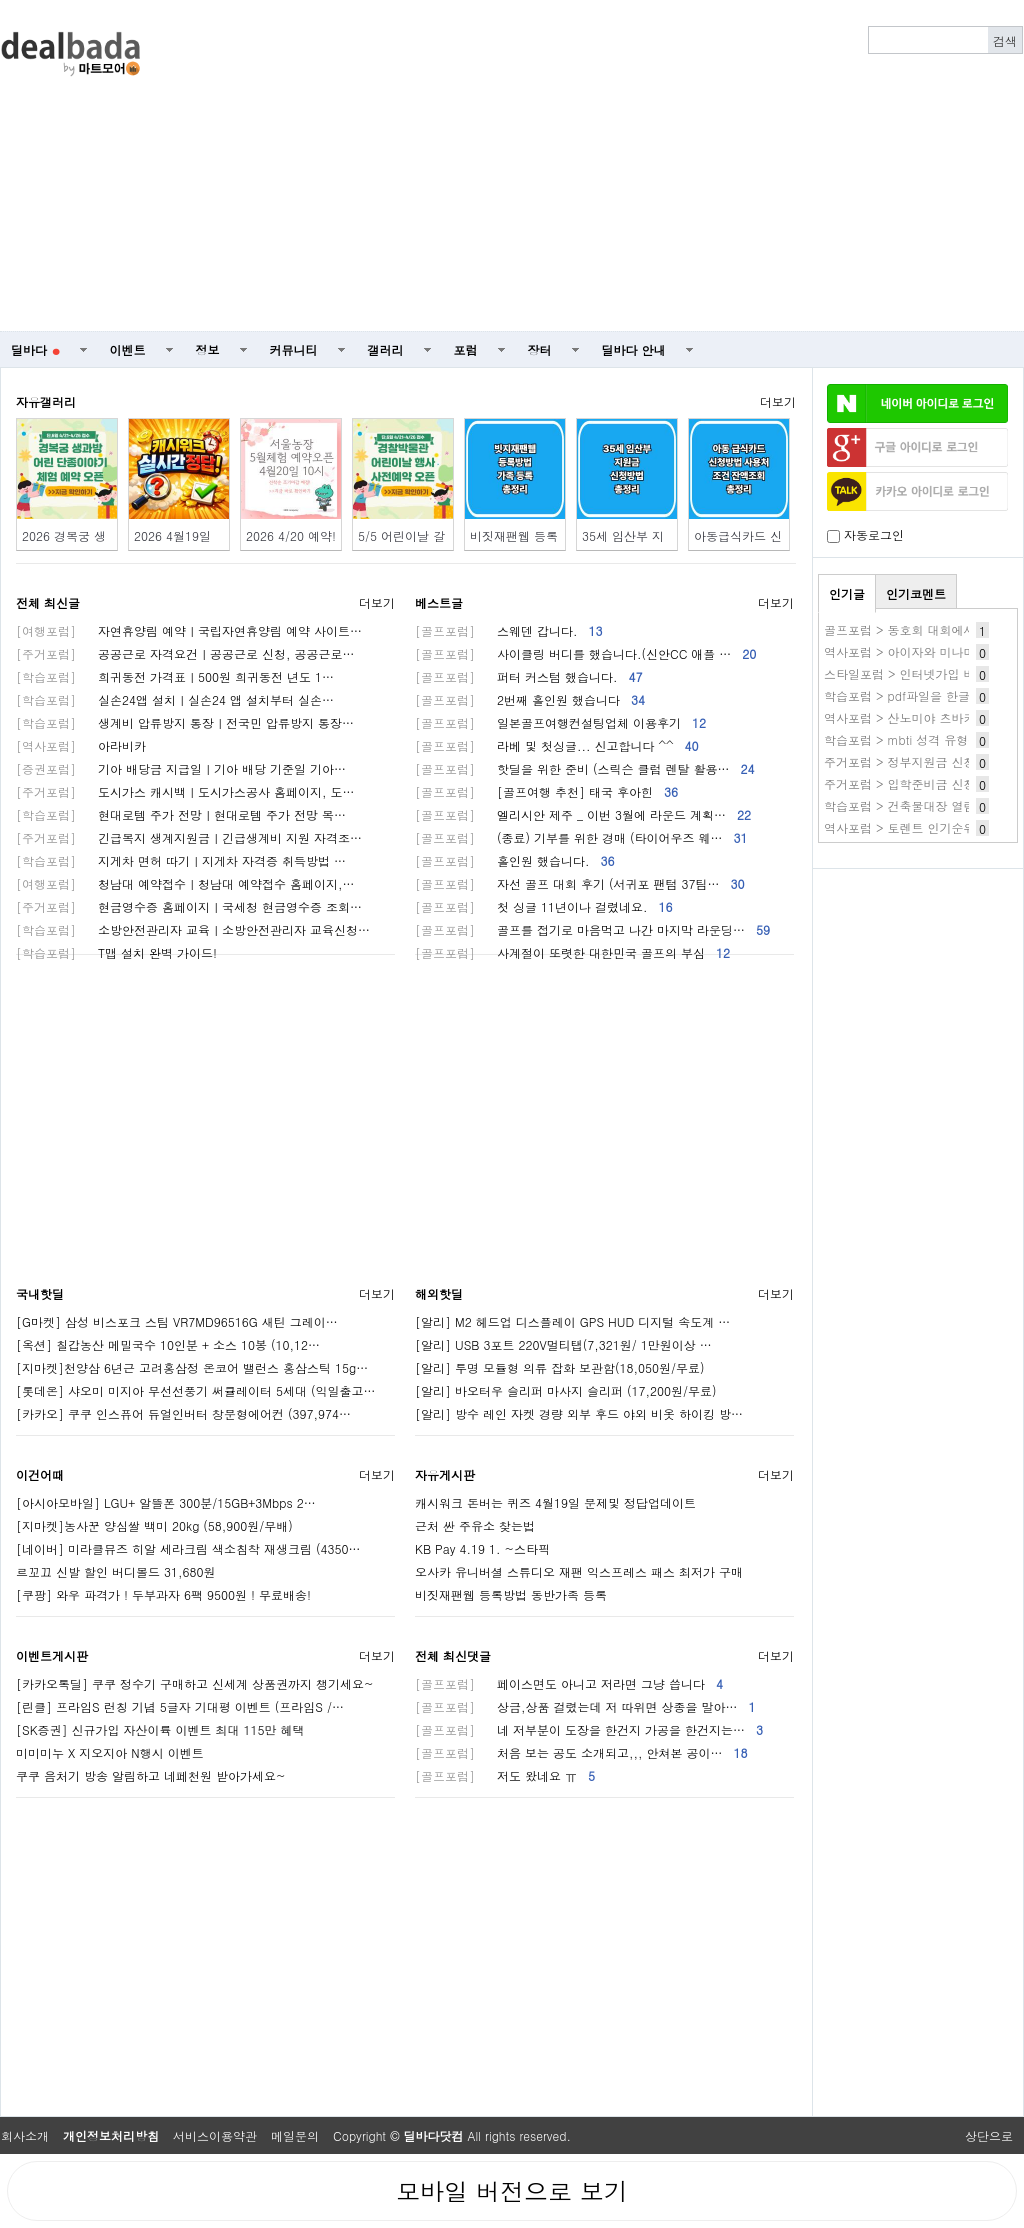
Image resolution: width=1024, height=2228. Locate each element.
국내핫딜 (40, 1293)
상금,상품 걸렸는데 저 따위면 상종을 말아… (585, 1706)
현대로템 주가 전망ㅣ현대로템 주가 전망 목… (181, 814)
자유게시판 (445, 1474)
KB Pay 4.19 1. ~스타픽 (482, 1548)
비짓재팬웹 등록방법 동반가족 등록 (511, 1594)
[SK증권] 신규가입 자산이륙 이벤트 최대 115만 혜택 (160, 1729)
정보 (208, 349)
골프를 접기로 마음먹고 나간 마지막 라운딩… (592, 929)
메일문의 (295, 2135)
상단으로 (989, 2135)
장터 (540, 349)
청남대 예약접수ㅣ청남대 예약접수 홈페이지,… (185, 883)
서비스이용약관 (215, 2135)
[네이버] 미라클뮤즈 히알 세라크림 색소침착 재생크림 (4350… (188, 1548)
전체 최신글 (48, 602)
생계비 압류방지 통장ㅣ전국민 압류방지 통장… (185, 722)
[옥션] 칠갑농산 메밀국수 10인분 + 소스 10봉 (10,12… (168, 1344)
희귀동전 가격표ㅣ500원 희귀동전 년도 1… (175, 676)
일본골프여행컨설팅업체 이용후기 (560, 722)
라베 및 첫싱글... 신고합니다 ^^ (557, 745)
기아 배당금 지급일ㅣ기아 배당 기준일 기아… (181, 768)
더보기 (778, 401)
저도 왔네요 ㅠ (505, 1775)
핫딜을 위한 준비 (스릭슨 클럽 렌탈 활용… (585, 768)
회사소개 (25, 2135)
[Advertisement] (632, 166)
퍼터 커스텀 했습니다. (529, 676)
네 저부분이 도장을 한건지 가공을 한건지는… (589, 1729)
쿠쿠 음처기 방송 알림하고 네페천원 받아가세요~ (151, 1775)
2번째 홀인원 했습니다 (530, 699)
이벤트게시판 (52, 1655)
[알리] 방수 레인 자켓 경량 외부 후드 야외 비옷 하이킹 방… (579, 1413)
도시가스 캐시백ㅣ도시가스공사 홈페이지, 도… (185, 791)
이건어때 (40, 1474)
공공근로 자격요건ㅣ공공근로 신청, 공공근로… (185, 653)
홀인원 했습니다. (515, 860)
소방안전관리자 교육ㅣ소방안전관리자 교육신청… (193, 929)
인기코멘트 (916, 593)
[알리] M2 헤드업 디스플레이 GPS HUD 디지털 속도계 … (572, 1321)
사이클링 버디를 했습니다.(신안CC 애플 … (585, 653)
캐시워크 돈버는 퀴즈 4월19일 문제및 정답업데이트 (555, 1502)
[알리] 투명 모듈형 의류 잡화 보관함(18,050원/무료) (560, 1367)
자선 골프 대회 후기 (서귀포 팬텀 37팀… (580, 883)
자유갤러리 (46, 401)
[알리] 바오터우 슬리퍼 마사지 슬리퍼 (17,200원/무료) (566, 1390)
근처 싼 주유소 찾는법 (475, 1525)
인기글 (847, 593)
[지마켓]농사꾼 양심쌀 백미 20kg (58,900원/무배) (154, 1525)
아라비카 (81, 745)
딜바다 (35, 349)
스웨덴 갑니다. (509, 630)
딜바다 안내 (634, 349)
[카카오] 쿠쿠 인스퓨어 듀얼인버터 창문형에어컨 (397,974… (183, 1413)
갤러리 (386, 349)
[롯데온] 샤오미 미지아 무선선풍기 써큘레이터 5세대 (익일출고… (196, 1390)
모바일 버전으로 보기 (512, 2191)
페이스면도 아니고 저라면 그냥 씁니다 (569, 1683)
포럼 (466, 349)
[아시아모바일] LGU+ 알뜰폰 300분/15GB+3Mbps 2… (166, 1502)
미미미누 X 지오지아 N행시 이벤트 (110, 1752)
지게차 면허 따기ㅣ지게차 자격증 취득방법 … (181, 860)
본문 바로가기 (0, 0)
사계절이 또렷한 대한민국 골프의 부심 (572, 952)
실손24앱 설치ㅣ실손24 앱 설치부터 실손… (175, 699)
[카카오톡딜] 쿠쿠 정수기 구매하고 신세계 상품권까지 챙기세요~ (195, 1683)
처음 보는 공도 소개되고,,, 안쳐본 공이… (581, 1752)
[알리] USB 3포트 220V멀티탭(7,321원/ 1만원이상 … (563, 1344)
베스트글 (439, 602)
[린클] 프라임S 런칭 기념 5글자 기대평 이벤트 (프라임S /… (180, 1706)
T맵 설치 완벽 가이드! (116, 952)
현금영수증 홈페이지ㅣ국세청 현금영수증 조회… (189, 906)
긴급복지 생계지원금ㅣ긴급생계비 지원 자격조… (189, 837)
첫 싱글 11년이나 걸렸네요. (544, 906)
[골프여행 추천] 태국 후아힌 (546, 791)
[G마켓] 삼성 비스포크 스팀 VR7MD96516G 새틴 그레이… (177, 1321)
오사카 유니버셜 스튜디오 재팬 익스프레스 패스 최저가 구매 (579, 1571)
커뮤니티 (294, 349)
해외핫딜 (439, 1293)
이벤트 (128, 349)
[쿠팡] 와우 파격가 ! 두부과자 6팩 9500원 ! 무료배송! (163, 1594)
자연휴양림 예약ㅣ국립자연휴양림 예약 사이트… (189, 630)
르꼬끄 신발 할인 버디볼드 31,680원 (116, 1571)
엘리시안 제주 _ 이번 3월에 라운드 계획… (583, 814)
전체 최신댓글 (453, 1655)
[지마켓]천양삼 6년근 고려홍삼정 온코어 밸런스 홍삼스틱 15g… (192, 1367)
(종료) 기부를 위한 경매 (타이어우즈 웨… (581, 837)
